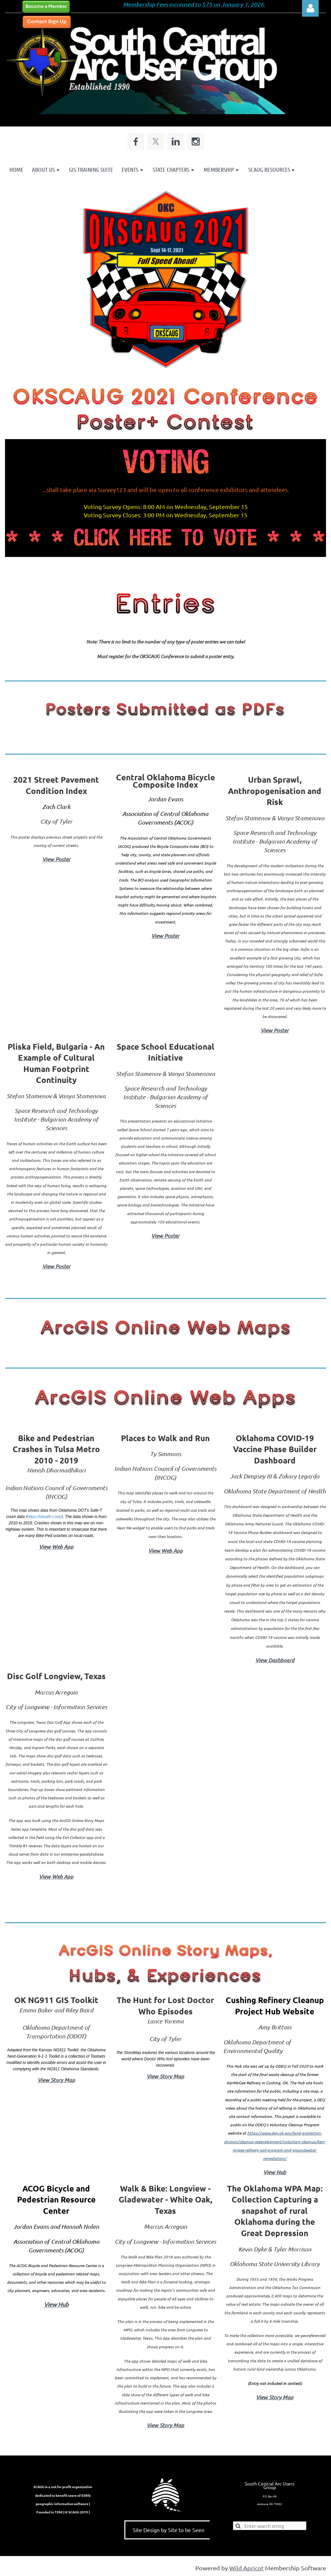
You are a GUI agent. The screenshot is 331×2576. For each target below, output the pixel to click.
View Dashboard (274, 1660)
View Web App (56, 1546)
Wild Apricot (246, 2567)
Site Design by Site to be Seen (168, 2529)
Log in (310, 8)
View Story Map (56, 2079)
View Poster (56, 859)
